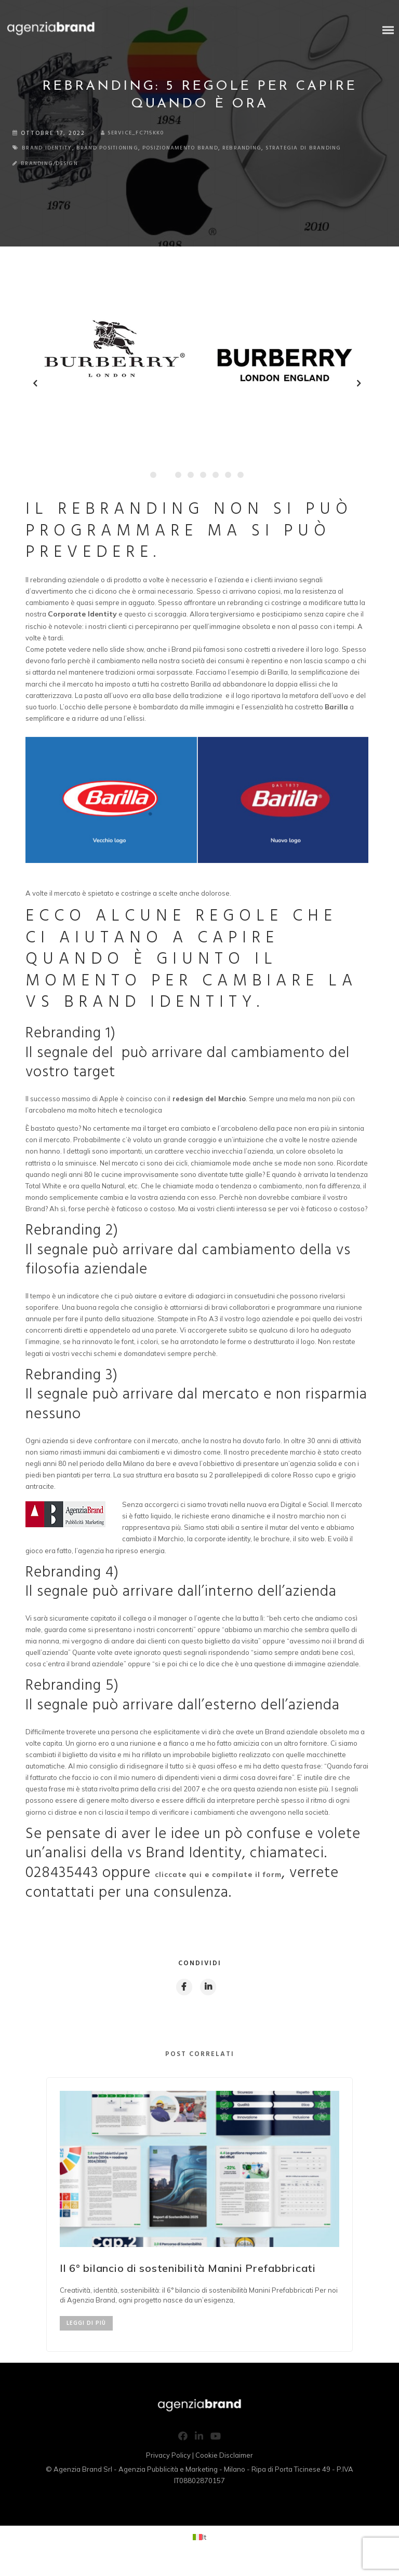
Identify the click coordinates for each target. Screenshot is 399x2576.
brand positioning (122, 148)
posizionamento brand (208, 148)
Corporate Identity (82, 624)
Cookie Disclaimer (224, 2467)
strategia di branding (56, 158)
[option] (199, 2226)
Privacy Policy (168, 2467)
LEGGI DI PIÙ (86, 2335)
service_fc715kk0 (137, 133)
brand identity (52, 148)
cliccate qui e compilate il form (218, 1884)
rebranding (280, 148)
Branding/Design (54, 174)
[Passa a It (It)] (199, 2549)
